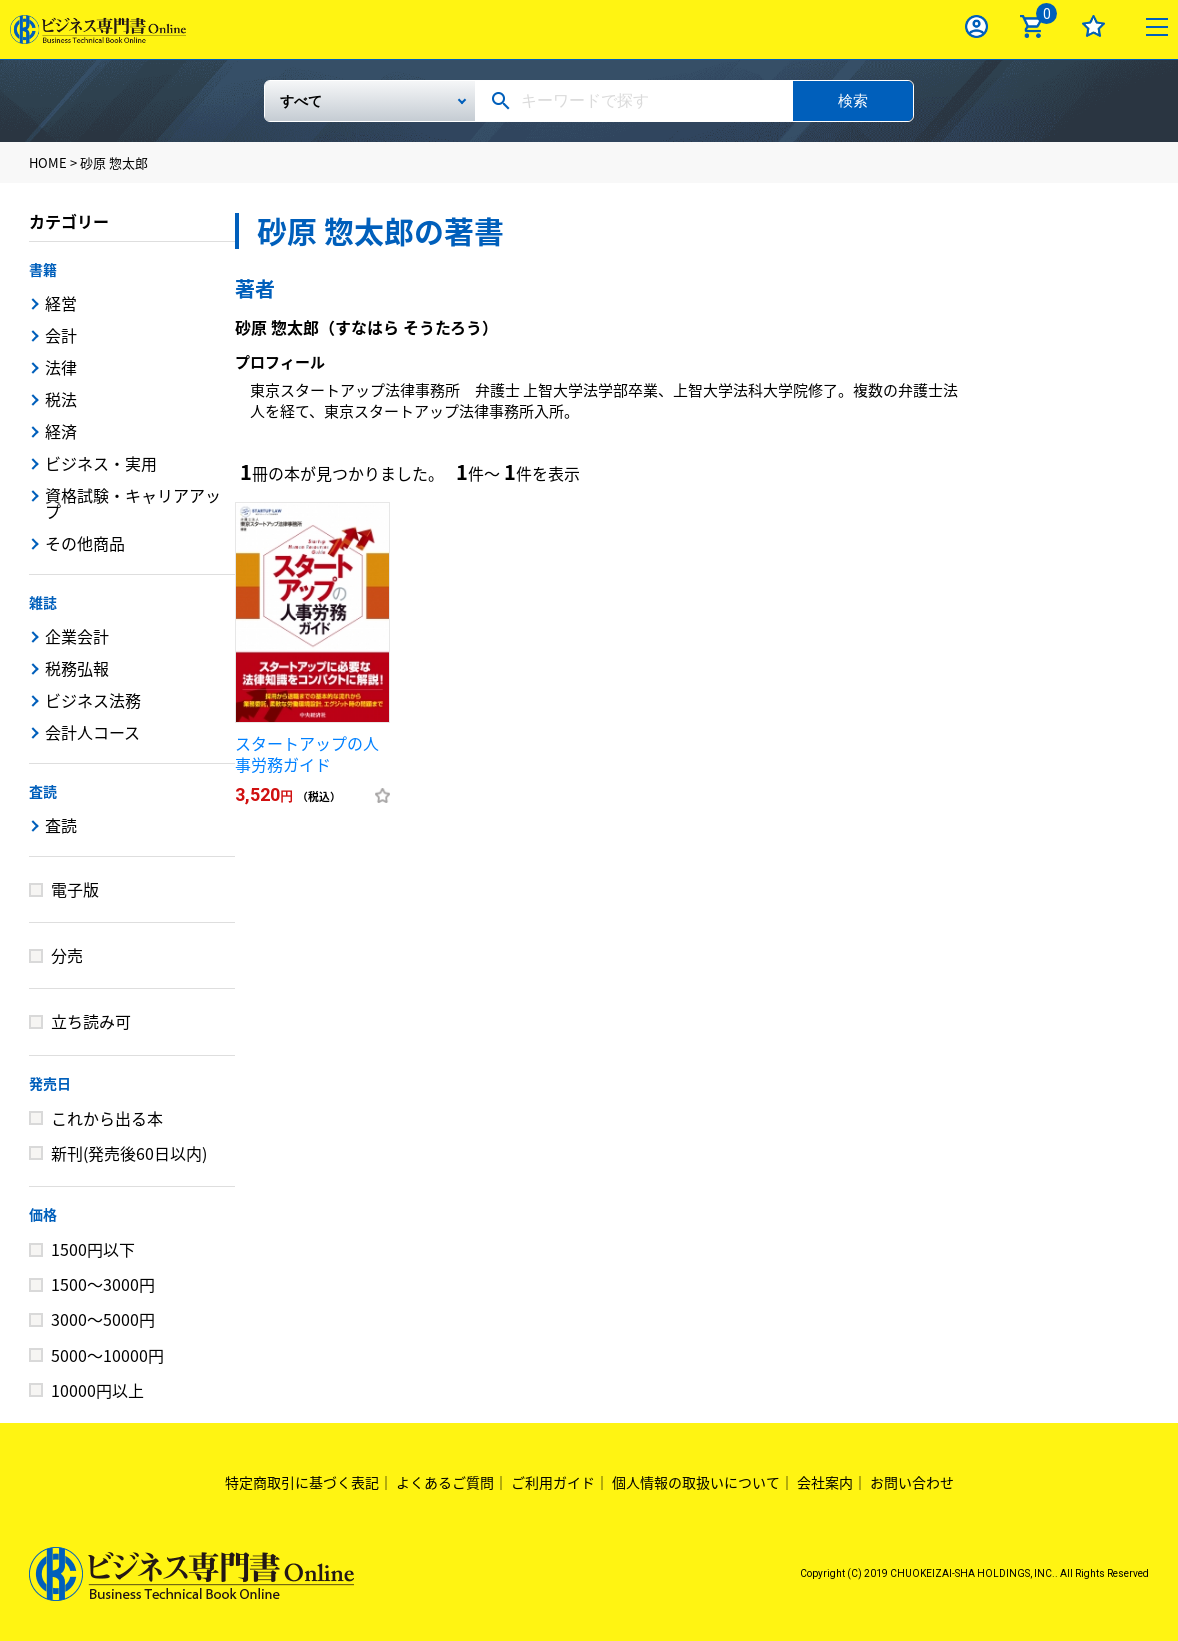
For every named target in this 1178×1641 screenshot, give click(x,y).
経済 (61, 431)
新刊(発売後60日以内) (129, 1153)
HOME (48, 162)
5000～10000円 (107, 1355)
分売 (67, 955)
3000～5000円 (103, 1319)
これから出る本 (107, 1118)
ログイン (976, 26)
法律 (61, 367)
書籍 (43, 269)
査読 (43, 791)
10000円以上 (97, 1390)
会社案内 (825, 1482)
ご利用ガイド (553, 1482)
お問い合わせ (912, 1482)
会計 (61, 335)
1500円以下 (93, 1249)
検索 (853, 100)
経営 (61, 303)
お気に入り (1093, 26)
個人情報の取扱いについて (696, 1482)
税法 (61, 399)
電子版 (75, 889)
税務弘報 (77, 668)
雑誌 (43, 602)
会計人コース (92, 732)
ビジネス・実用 (101, 463)
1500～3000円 (103, 1284)
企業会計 (77, 636)
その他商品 (85, 543)
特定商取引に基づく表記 (302, 1482)
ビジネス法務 (93, 700)
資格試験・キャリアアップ (133, 503)
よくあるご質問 (445, 1482)
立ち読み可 (91, 1021)
